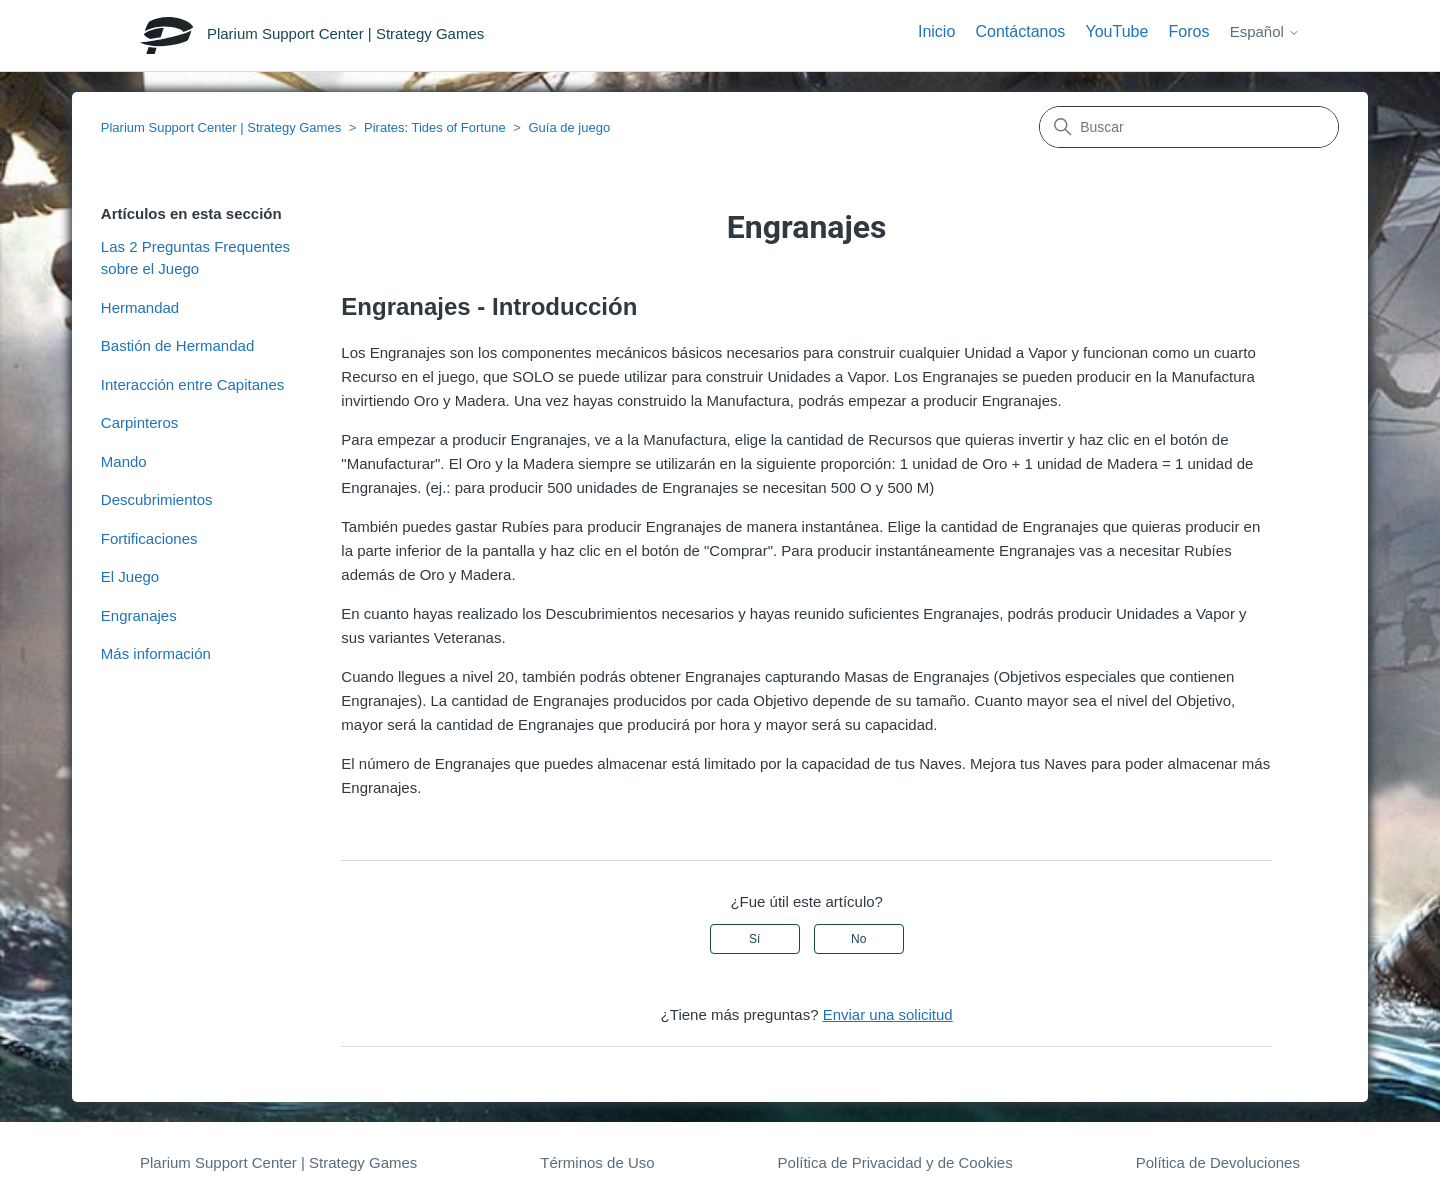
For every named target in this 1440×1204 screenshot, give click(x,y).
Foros (1189, 31)
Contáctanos (1020, 31)
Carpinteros (140, 422)
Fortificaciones (149, 538)
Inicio (936, 31)
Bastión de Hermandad (177, 345)
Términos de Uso (597, 1162)
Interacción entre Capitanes (192, 384)
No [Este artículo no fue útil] (858, 939)
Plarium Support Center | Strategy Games (221, 127)
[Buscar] (1189, 127)
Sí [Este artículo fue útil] (754, 939)
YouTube (1117, 31)
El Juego (130, 576)
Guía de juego (569, 127)
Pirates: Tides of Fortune (435, 127)
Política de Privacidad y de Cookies (895, 1162)
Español (1265, 31)
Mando (124, 461)
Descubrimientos (157, 499)
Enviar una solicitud (888, 1014)
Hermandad (140, 307)
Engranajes (139, 615)
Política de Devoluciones (1218, 1162)
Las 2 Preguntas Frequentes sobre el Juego (195, 258)
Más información (156, 653)
